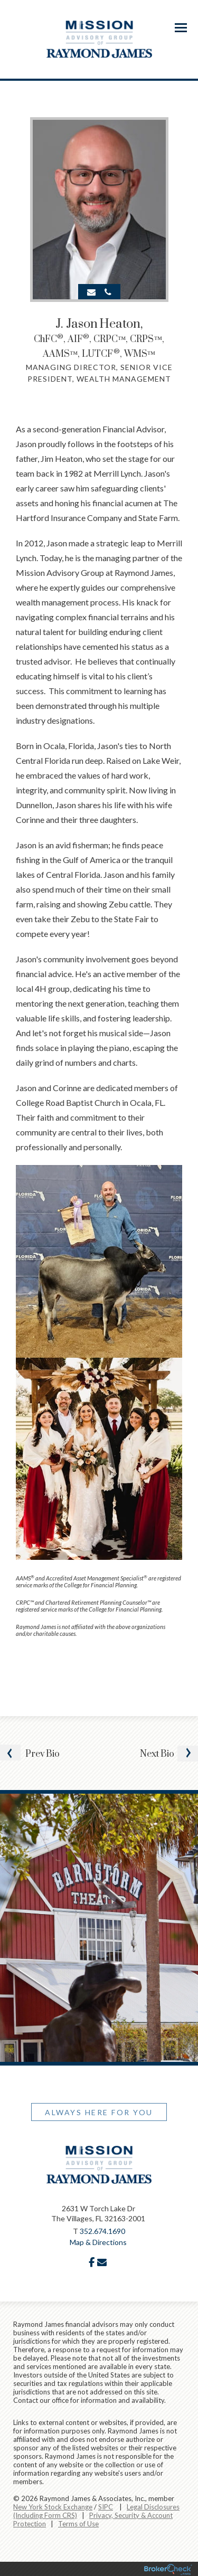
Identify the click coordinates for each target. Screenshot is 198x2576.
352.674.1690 (102, 2231)
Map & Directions (98, 2242)
